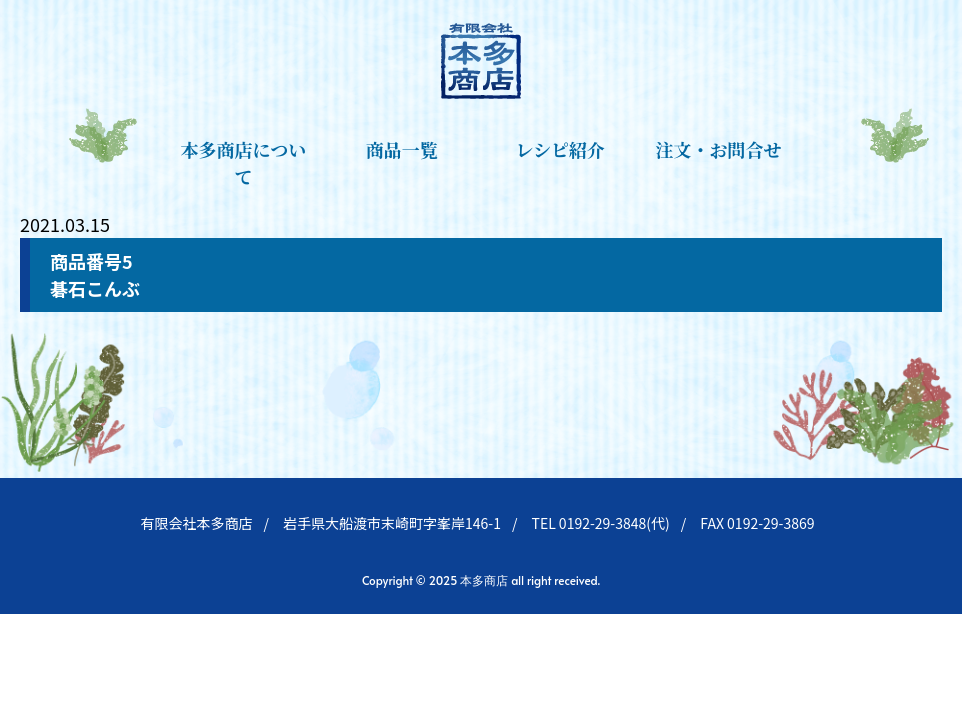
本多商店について (244, 162)
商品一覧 (402, 149)
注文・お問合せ (719, 149)
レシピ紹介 (560, 149)
